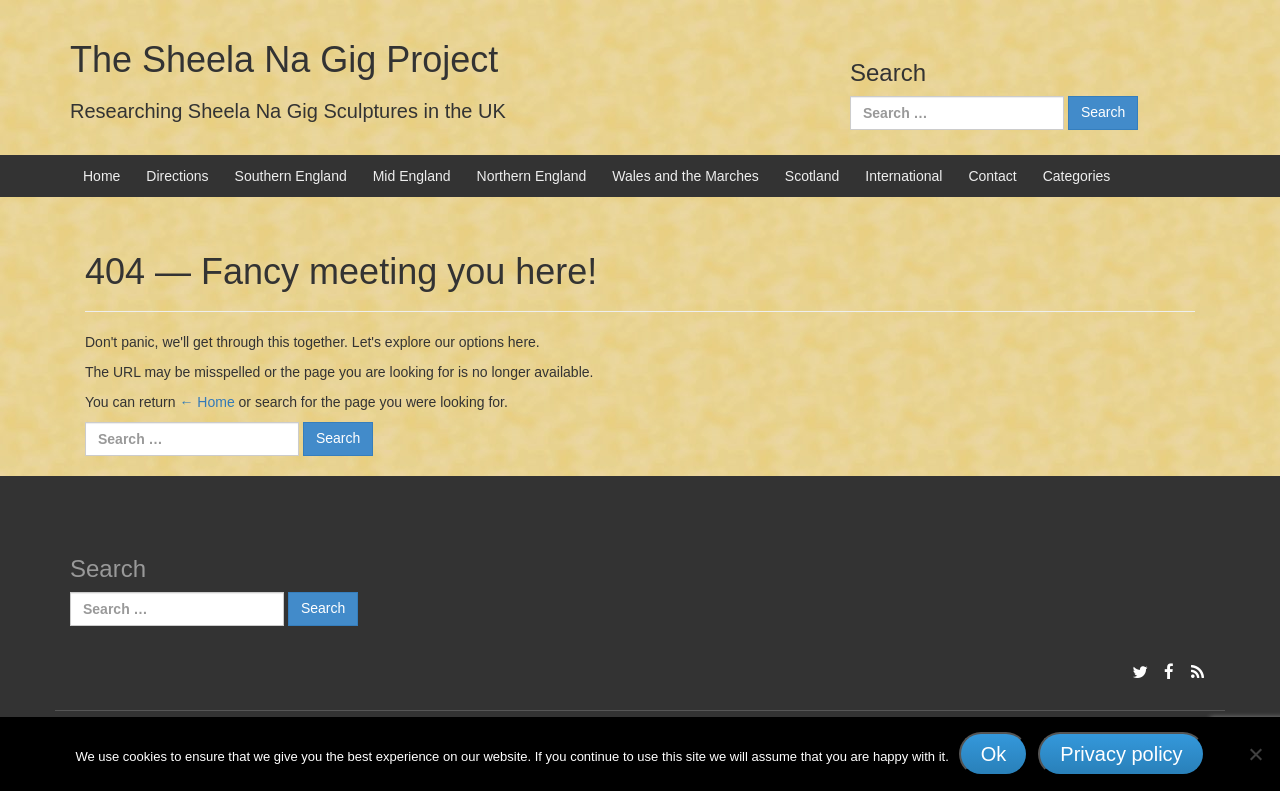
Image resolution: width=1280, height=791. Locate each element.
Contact (992, 176)
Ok (994, 754)
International (903, 176)
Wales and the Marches (685, 176)
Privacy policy (1121, 754)
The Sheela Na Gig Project (284, 59)
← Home (206, 402)
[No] (1255, 754)
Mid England (412, 176)
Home (101, 176)
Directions (177, 176)
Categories (1077, 176)
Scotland (812, 176)
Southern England (291, 176)
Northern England (532, 176)
